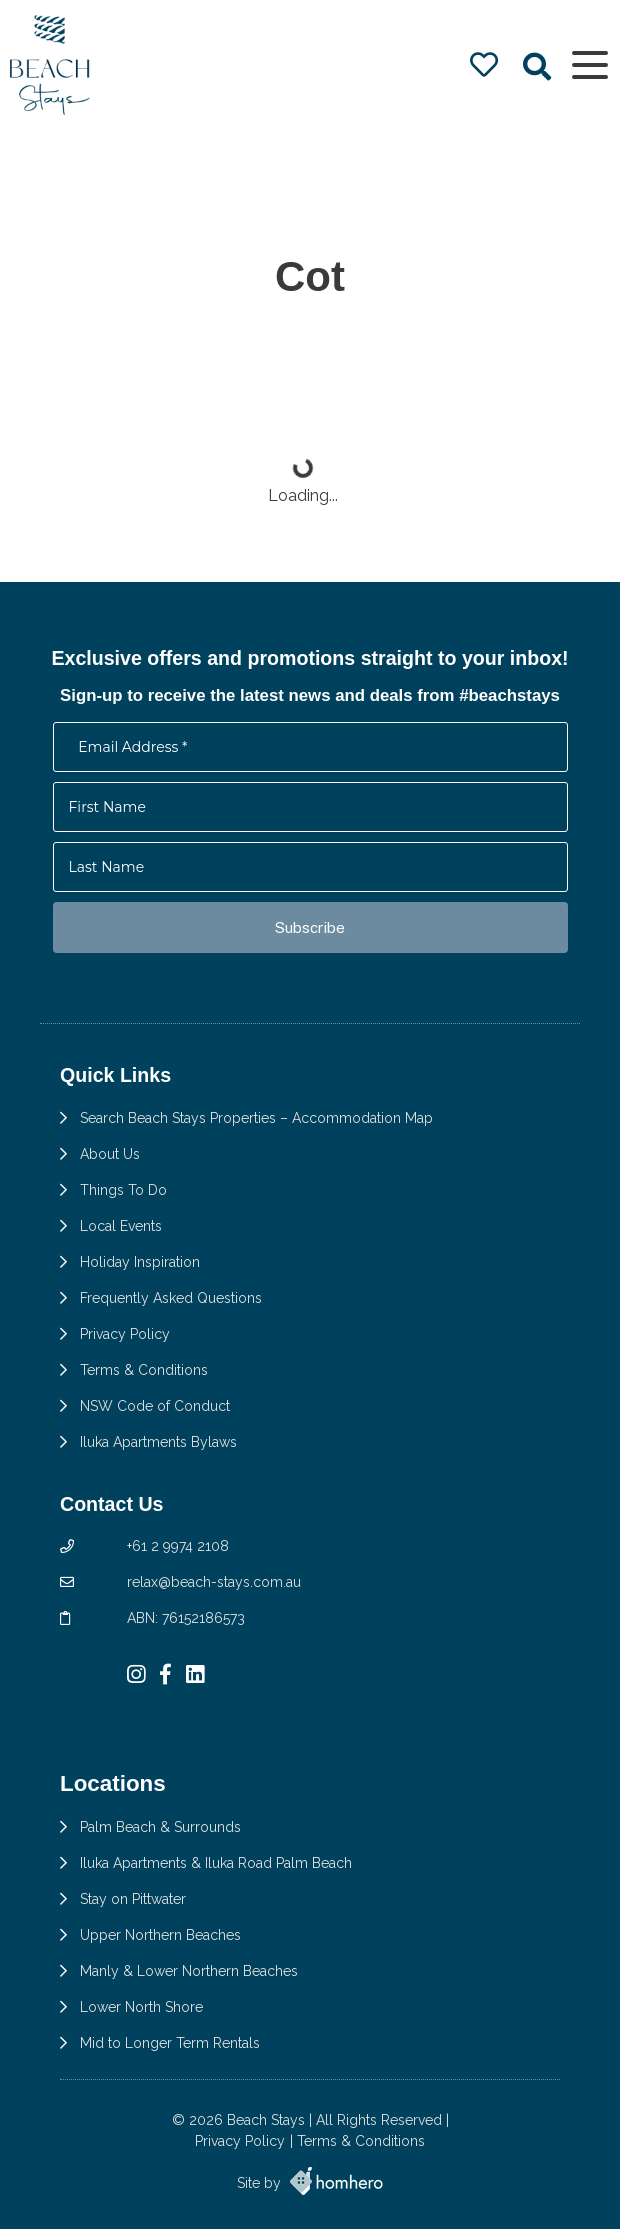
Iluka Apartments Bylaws (158, 1442)
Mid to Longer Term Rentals (170, 2043)
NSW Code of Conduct (155, 1406)
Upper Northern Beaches (160, 1935)
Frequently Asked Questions (171, 1298)
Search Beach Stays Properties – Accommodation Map (256, 1118)
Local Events (121, 1226)
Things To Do (123, 1190)
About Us (110, 1154)
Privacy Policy (125, 1334)
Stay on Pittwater (133, 1899)
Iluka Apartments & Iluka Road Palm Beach (216, 1863)
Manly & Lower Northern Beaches (189, 1971)
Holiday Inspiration (140, 1262)
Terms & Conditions (144, 1370)
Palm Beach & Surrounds (160, 1827)
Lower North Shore (141, 2007)
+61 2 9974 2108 (178, 1546)
